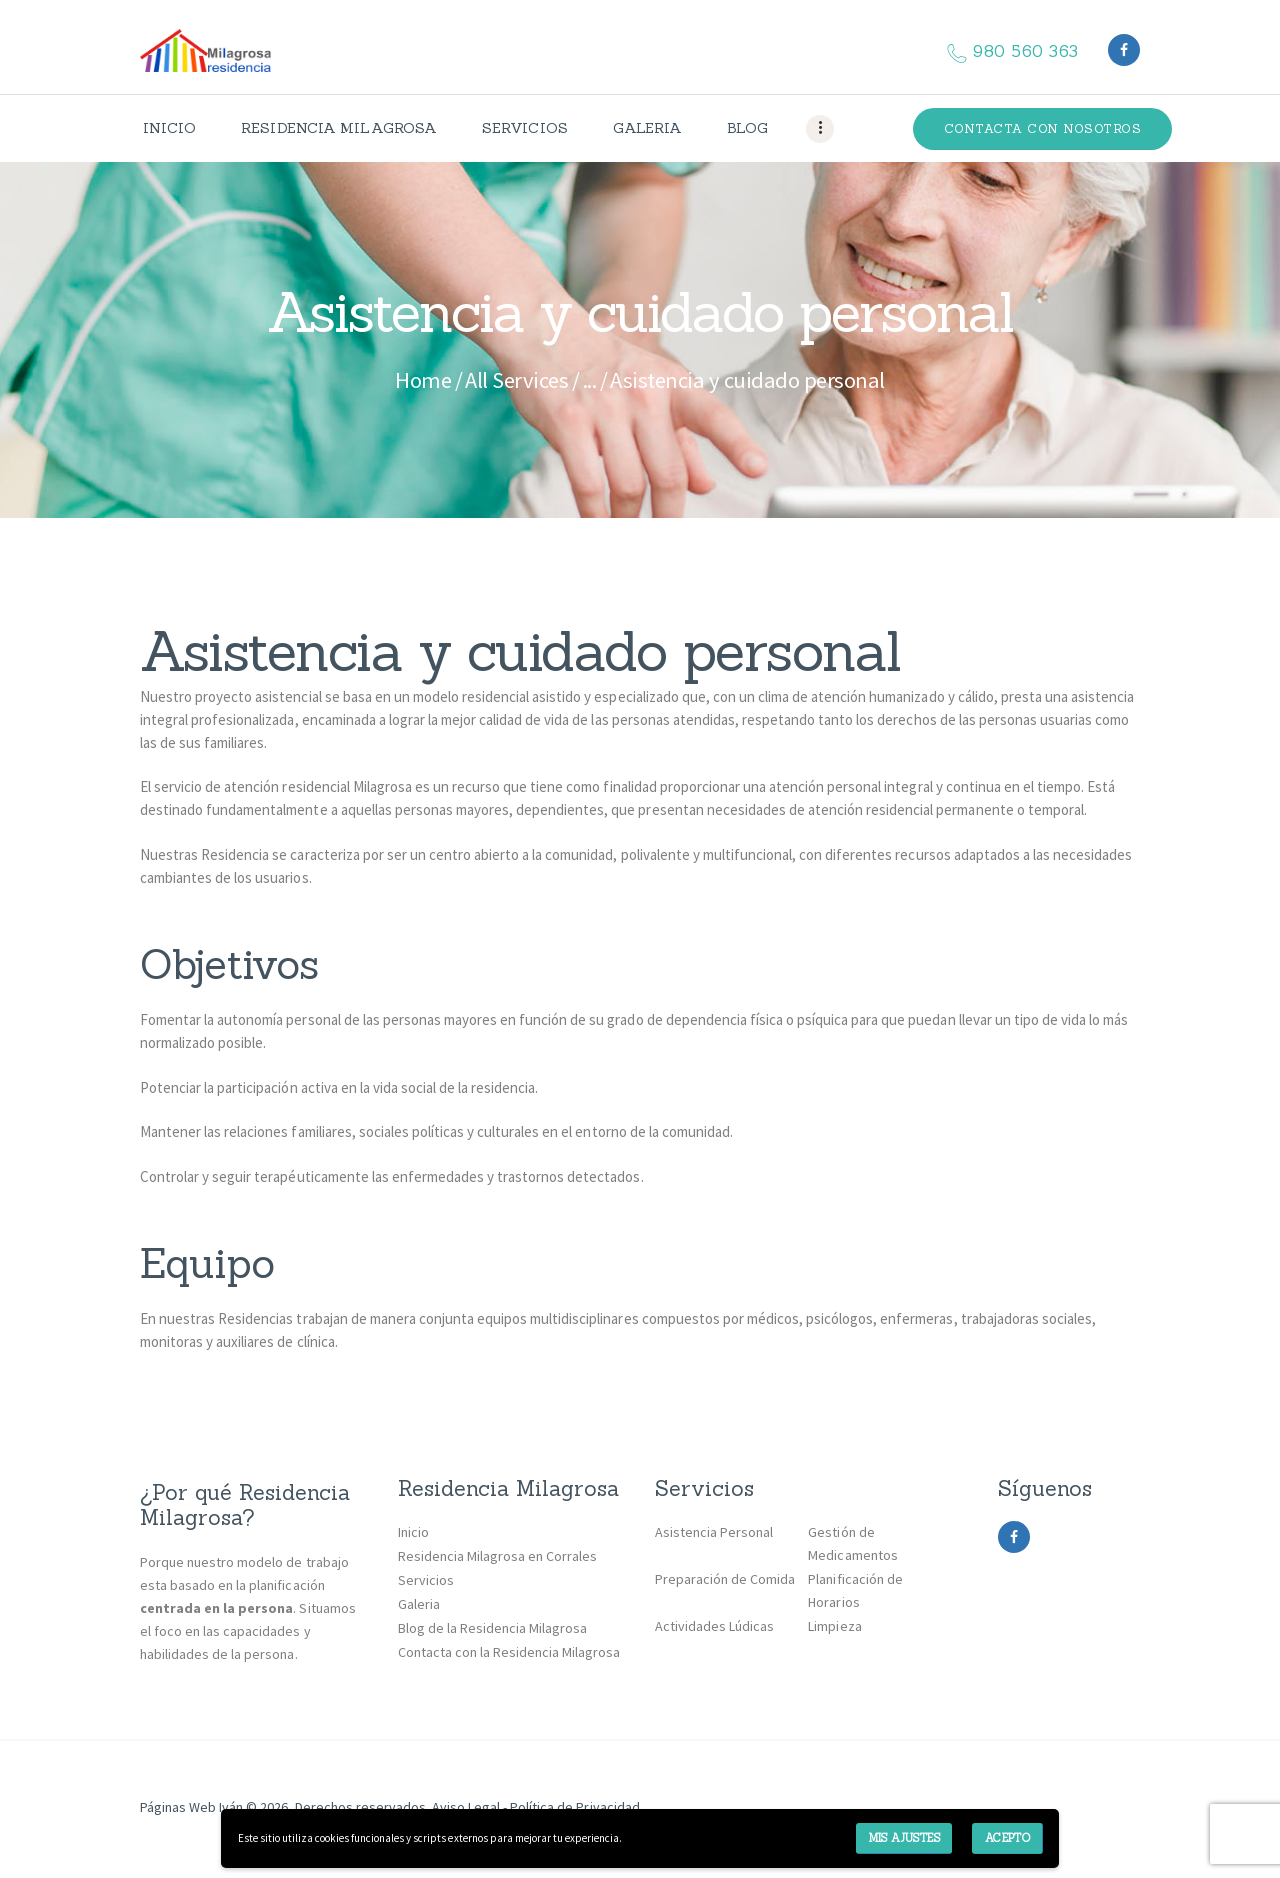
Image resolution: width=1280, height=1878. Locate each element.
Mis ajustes (904, 1838)
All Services (516, 380)
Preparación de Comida (725, 1579)
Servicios (426, 1580)
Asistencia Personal (714, 1532)
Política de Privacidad (574, 1807)
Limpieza (834, 1626)
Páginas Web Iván (191, 1807)
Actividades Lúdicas (714, 1626)
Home (423, 380)
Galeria (419, 1604)
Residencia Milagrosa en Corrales (498, 1556)
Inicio (413, 1532)
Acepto (1007, 1838)
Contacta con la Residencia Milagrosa (509, 1652)
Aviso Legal (464, 1807)
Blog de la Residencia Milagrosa (493, 1628)
